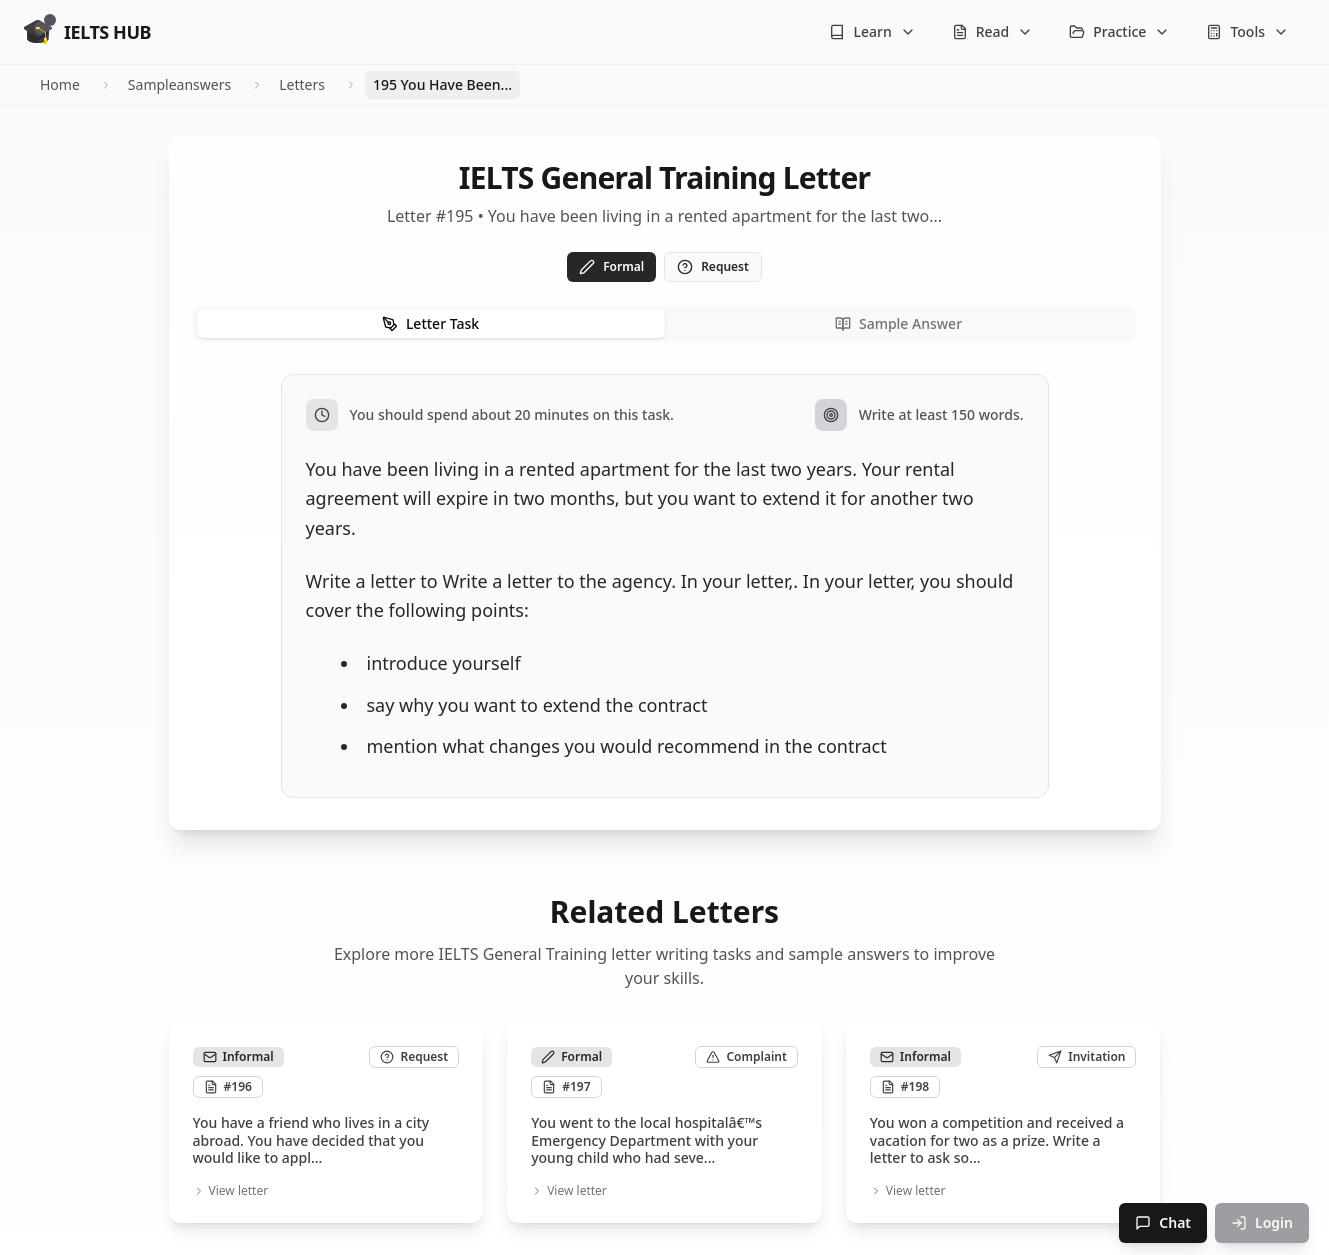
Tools (1247, 31)
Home (60, 84)
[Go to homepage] (87, 32)
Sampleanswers (179, 84)
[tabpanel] (665, 586)
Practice (1119, 31)
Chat (1163, 1222)
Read (993, 31)
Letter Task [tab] (430, 323)
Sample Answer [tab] (898, 323)
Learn (872, 31)
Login (1262, 1222)
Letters (302, 84)
